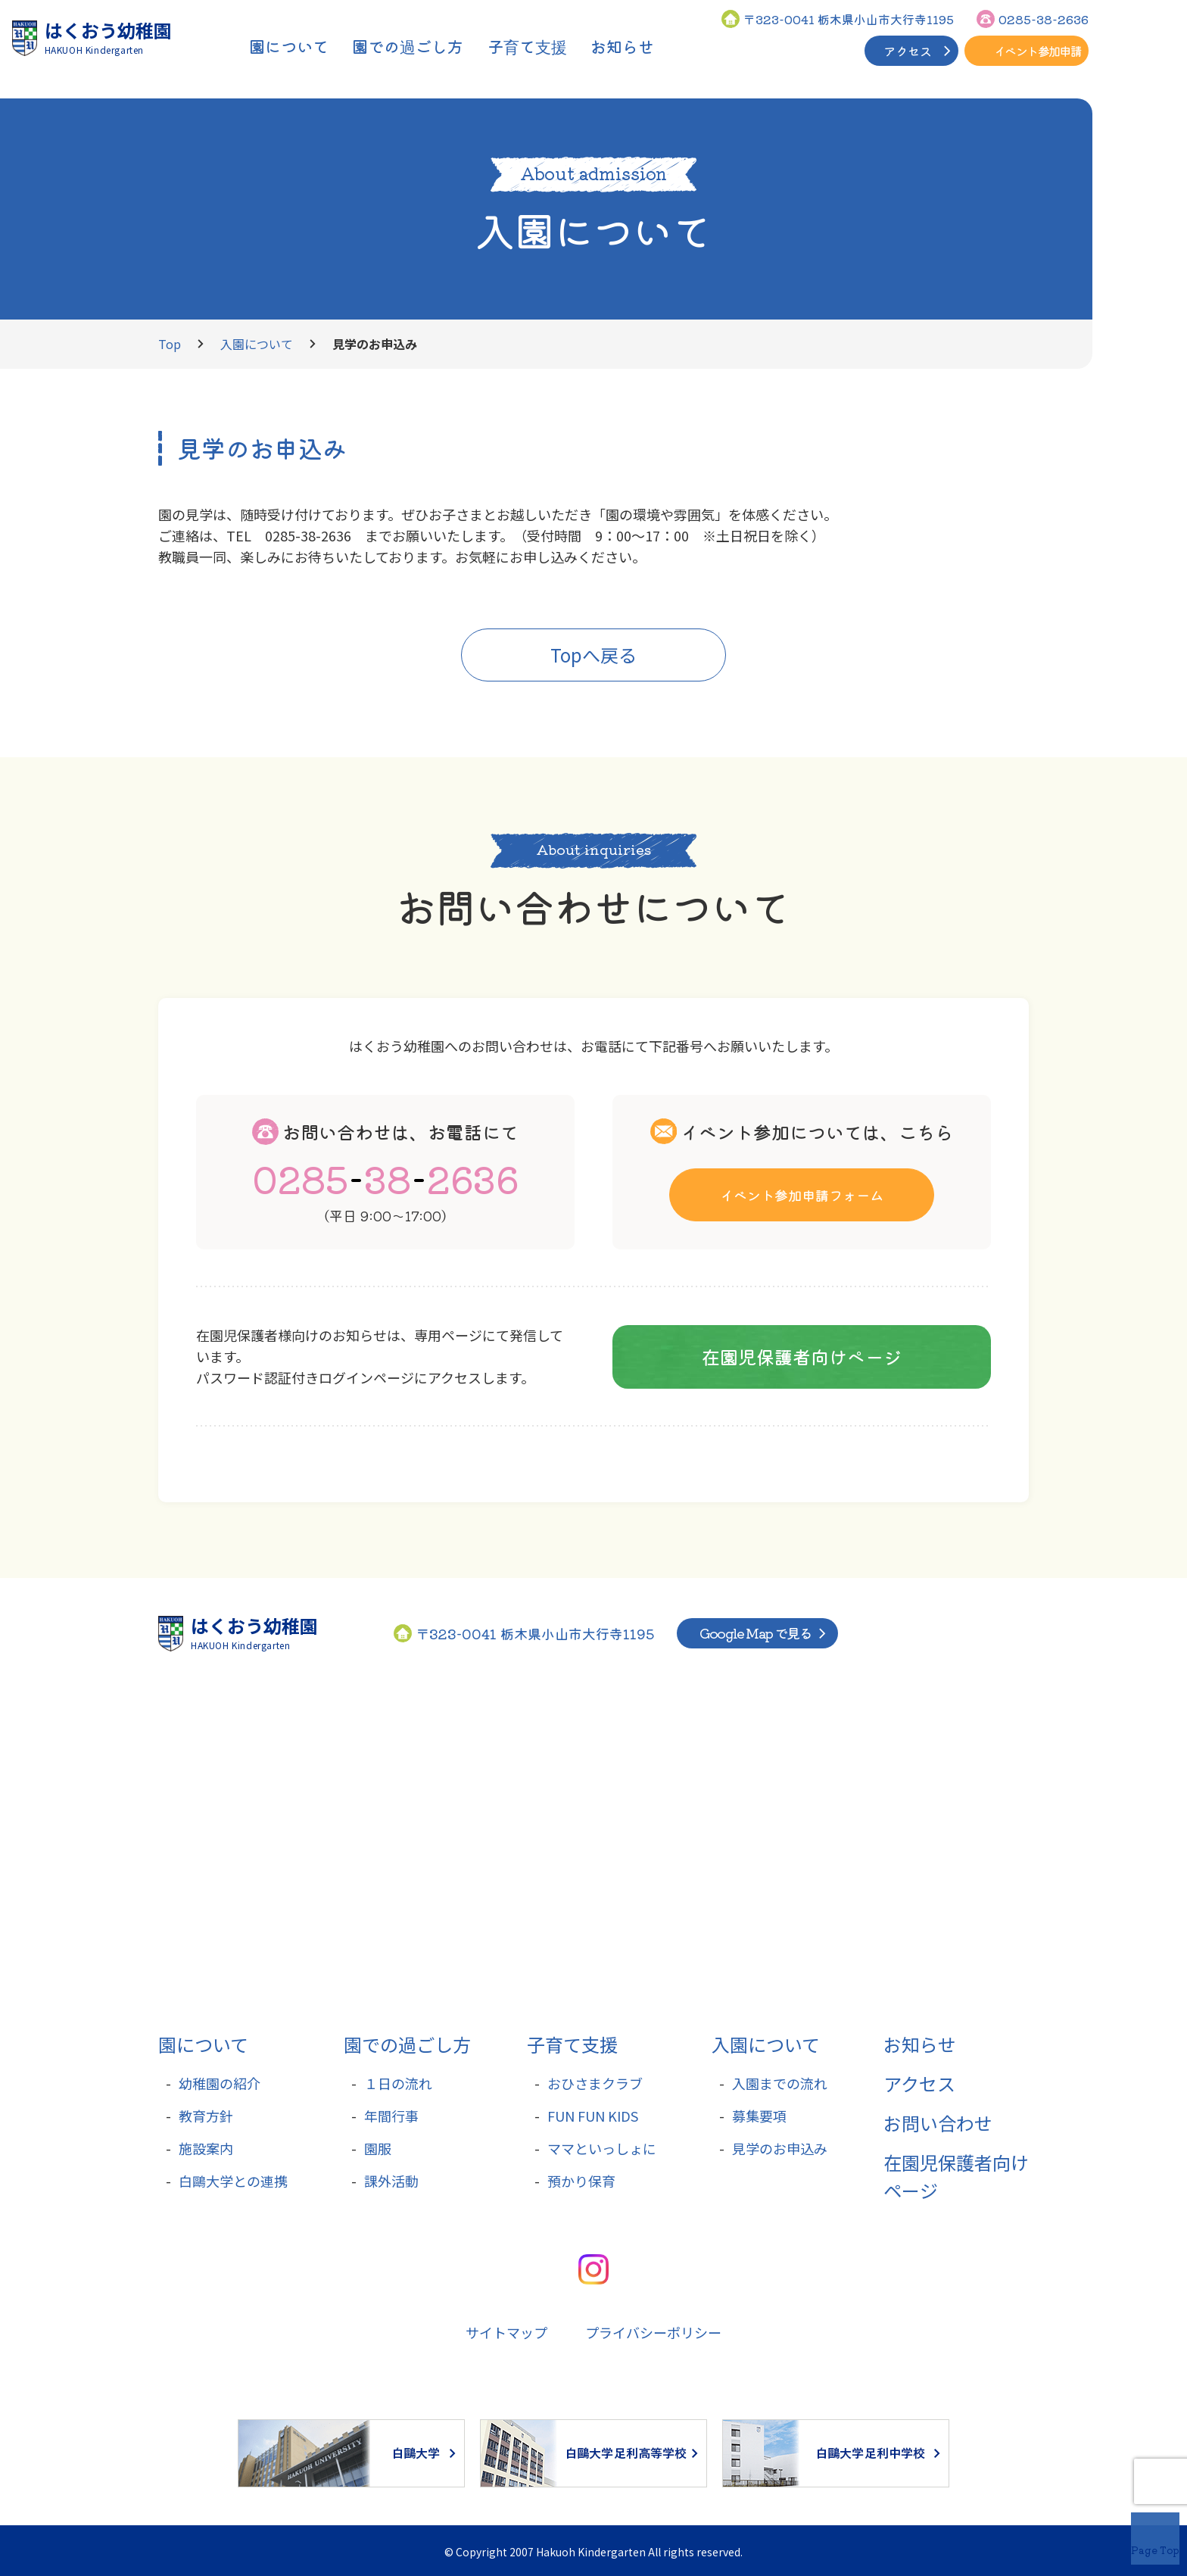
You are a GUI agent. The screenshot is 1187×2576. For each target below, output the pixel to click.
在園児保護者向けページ (802, 1356)
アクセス (907, 51)
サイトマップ (506, 2332)
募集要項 (759, 2115)
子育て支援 (572, 2044)
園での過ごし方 (407, 2044)
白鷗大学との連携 (233, 2181)
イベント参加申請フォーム (802, 1194)
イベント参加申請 (1037, 51)
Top (169, 344)
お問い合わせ (937, 2123)
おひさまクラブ (595, 2083)
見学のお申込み (779, 2148)
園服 (377, 2148)
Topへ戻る (593, 654)
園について (203, 2044)
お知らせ (919, 2044)
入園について (1158, 187)
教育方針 (206, 2115)
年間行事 (391, 2115)
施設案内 (206, 2148)
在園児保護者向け (1159, 343)
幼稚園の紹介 (219, 2083)
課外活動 (391, 2181)
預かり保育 (581, 2181)
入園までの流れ (779, 2083)
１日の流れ (398, 2083)
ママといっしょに (601, 2148)
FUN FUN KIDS (592, 2115)
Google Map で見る (755, 1632)
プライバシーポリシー (653, 2332)
